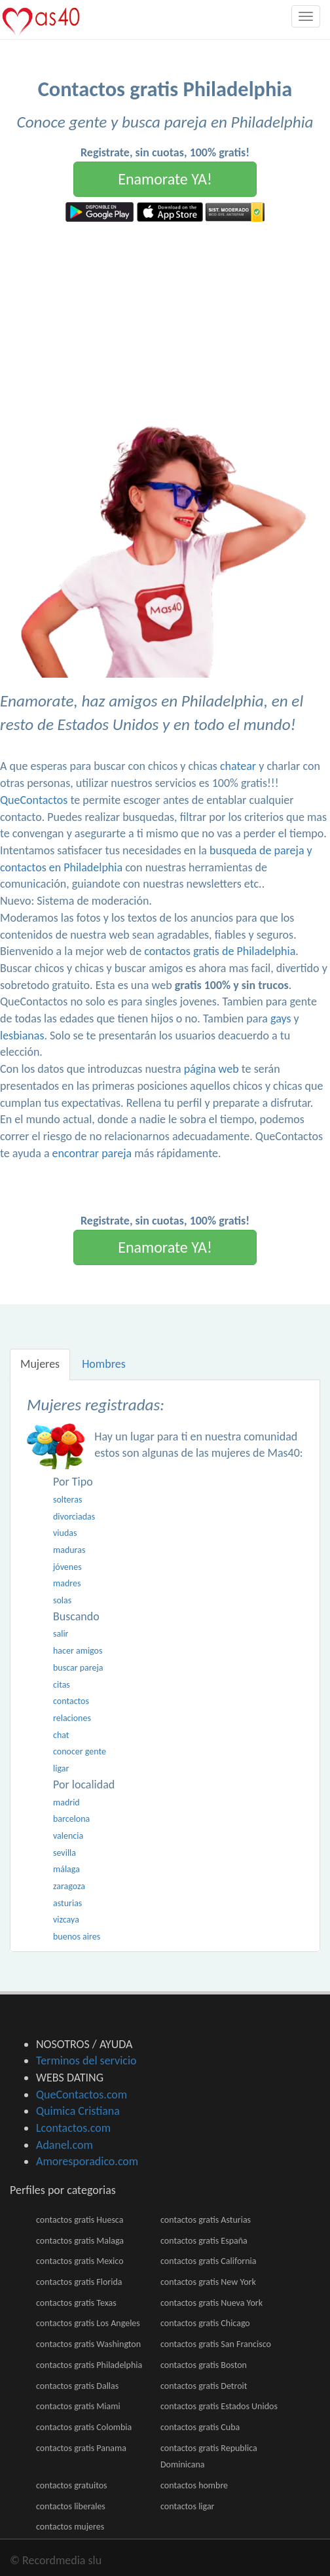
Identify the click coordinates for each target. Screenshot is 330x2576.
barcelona (71, 1818)
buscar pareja (78, 1667)
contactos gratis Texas (76, 2302)
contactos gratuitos (71, 2485)
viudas (65, 1533)
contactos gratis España (204, 2240)
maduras (69, 1550)
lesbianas (22, 1035)
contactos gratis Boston (203, 2365)
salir (61, 1633)
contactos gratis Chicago (205, 2323)
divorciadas (74, 1516)
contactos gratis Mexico (80, 2261)
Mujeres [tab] (40, 1364)
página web (211, 1069)
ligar (61, 1768)
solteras (67, 1499)
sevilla (64, 1852)
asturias (67, 1903)
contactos (71, 1701)
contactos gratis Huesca (79, 2219)
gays (280, 1018)
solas (62, 1600)
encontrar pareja (92, 1153)
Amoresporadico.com (87, 2161)
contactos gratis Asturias (205, 2219)
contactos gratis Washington (88, 2344)
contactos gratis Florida (79, 2282)
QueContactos (33, 800)
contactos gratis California (208, 2261)
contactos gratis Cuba (200, 2427)
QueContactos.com (81, 2094)
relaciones (72, 1718)
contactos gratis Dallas (77, 2386)
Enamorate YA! (165, 178)
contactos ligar (187, 2506)
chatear (238, 766)
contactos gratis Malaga (80, 2240)
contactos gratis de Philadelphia (219, 951)
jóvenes (67, 1567)
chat (61, 1735)
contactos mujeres (70, 2526)
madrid (66, 1802)
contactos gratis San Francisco (215, 2344)
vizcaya (66, 1919)
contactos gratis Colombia (84, 2427)
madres (67, 1583)
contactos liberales (70, 2506)
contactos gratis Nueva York (211, 2302)
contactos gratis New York (208, 2282)
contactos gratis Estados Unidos (219, 2406)
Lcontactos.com (73, 2128)
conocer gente (79, 1751)
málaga (66, 1869)
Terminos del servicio (86, 2060)
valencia (68, 1835)
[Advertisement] (165, 319)
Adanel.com (64, 2145)
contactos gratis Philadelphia (89, 2365)
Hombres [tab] (104, 1364)
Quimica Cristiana (78, 2111)
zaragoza (69, 1886)
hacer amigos (77, 1650)
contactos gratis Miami (78, 2406)
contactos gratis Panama (81, 2448)
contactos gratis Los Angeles (88, 2323)
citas (61, 1684)
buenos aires (76, 1936)
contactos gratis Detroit (203, 2386)
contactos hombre (194, 2485)
